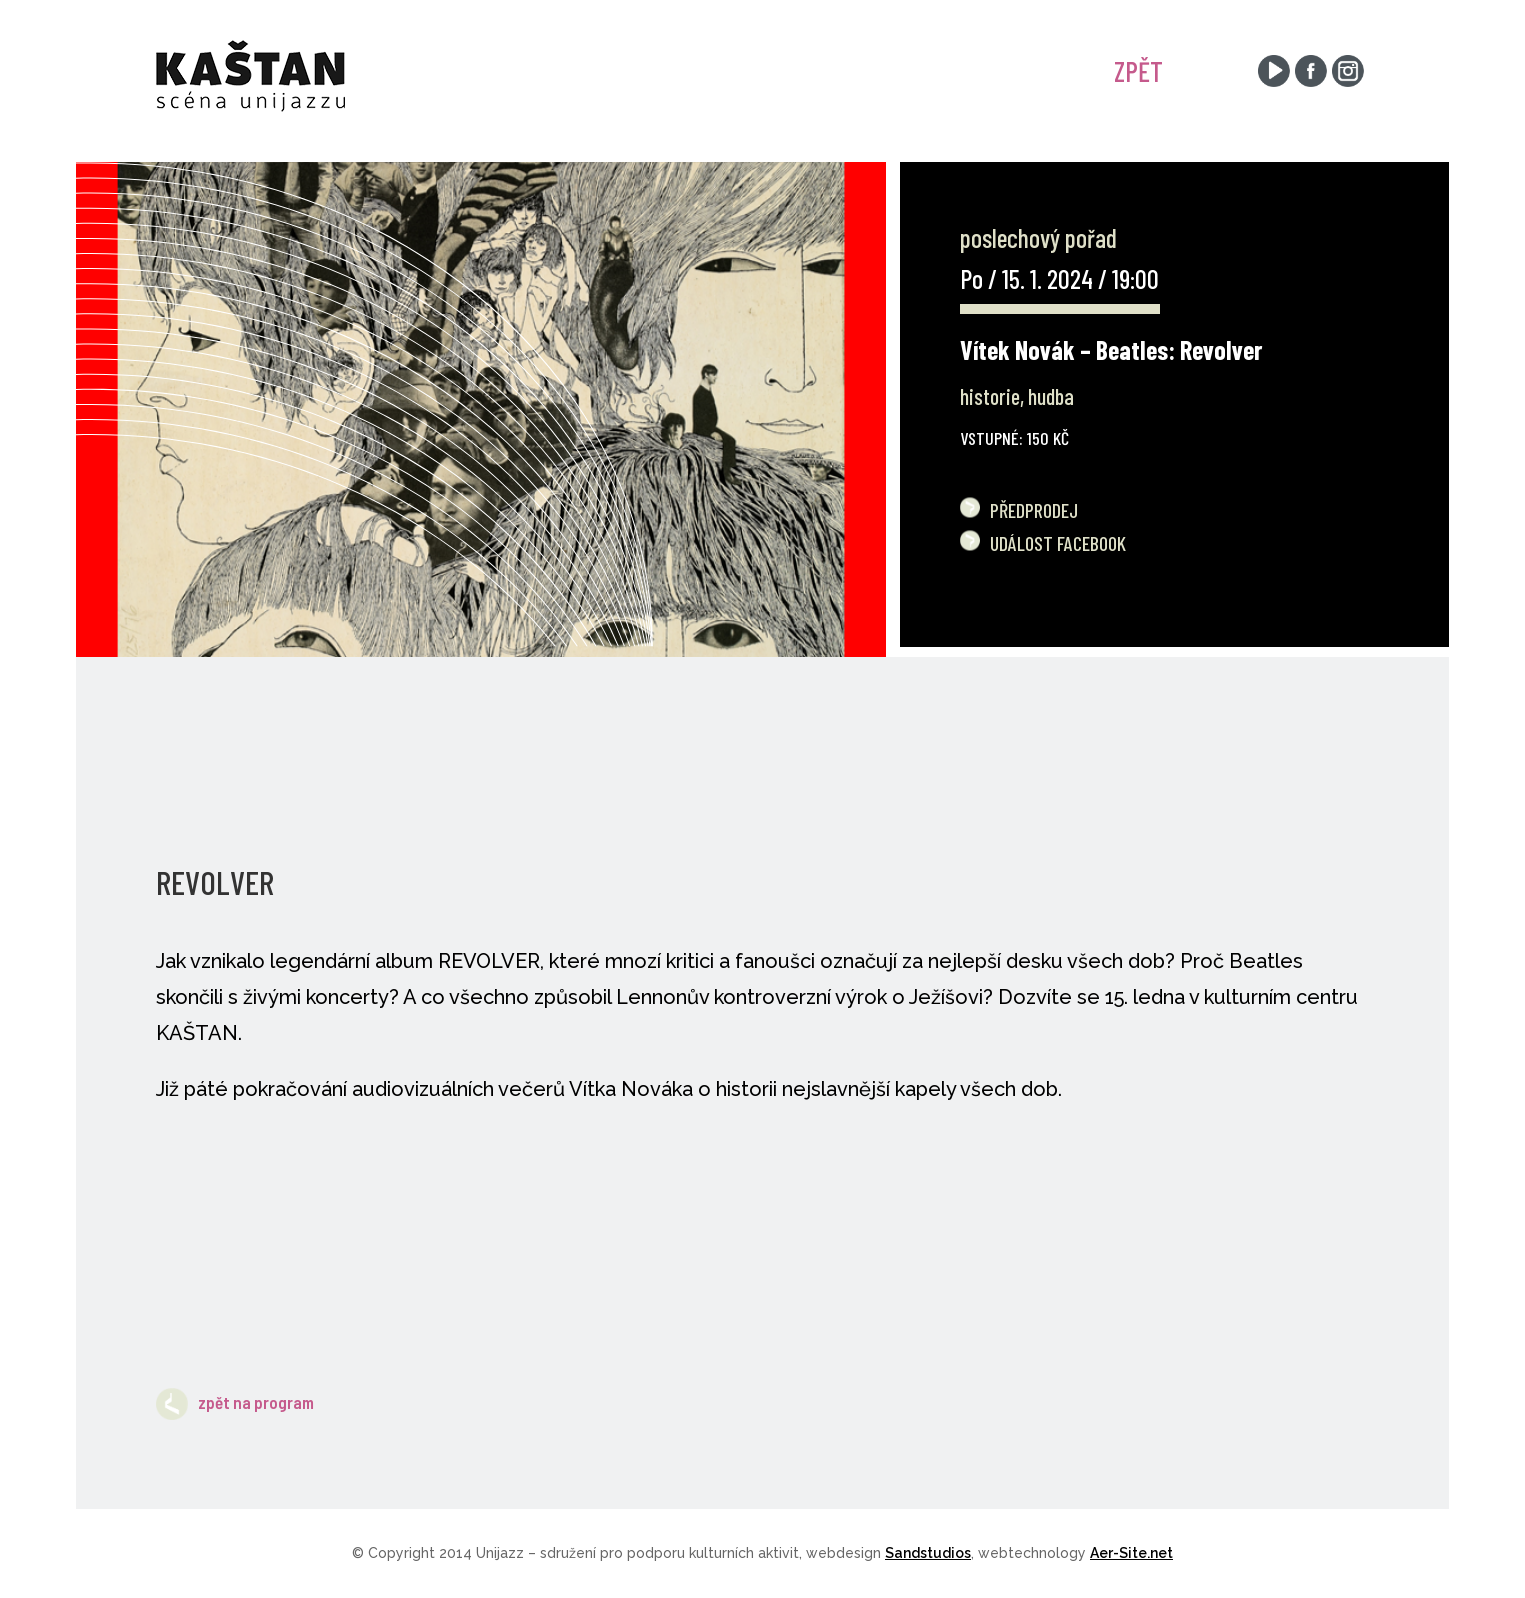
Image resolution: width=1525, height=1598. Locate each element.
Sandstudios (928, 1553)
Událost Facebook (1058, 543)
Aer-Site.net (1131, 1553)
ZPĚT (1138, 71)
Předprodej (1034, 510)
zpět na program (235, 1402)
